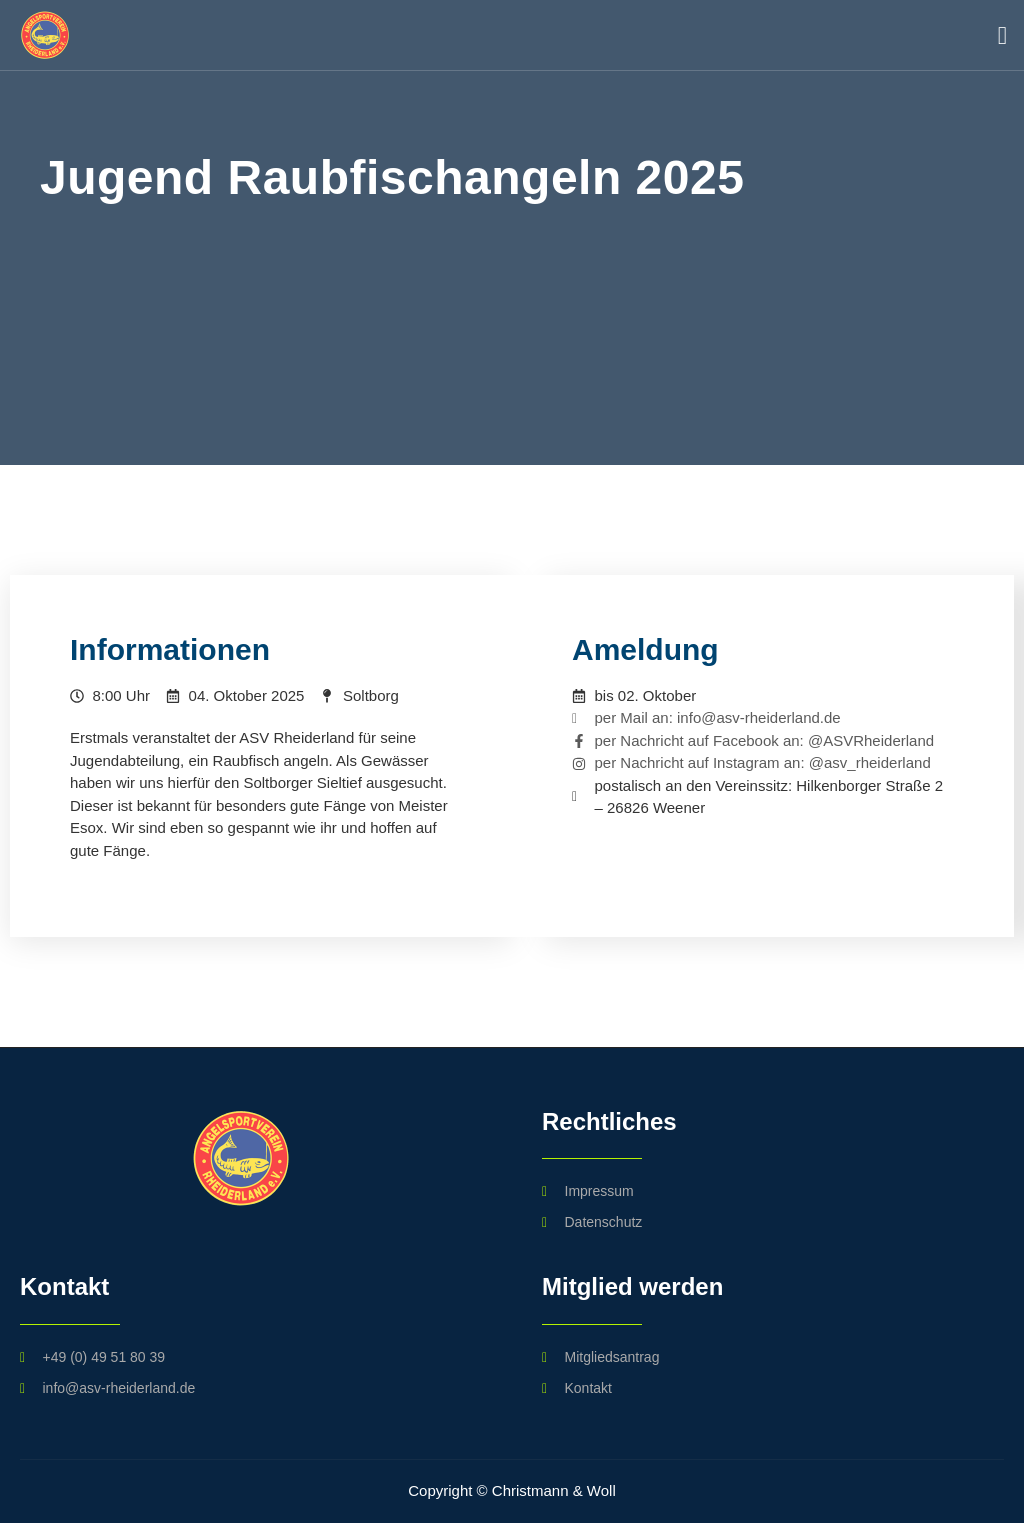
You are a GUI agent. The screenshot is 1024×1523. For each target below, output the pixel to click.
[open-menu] (997, 35)
